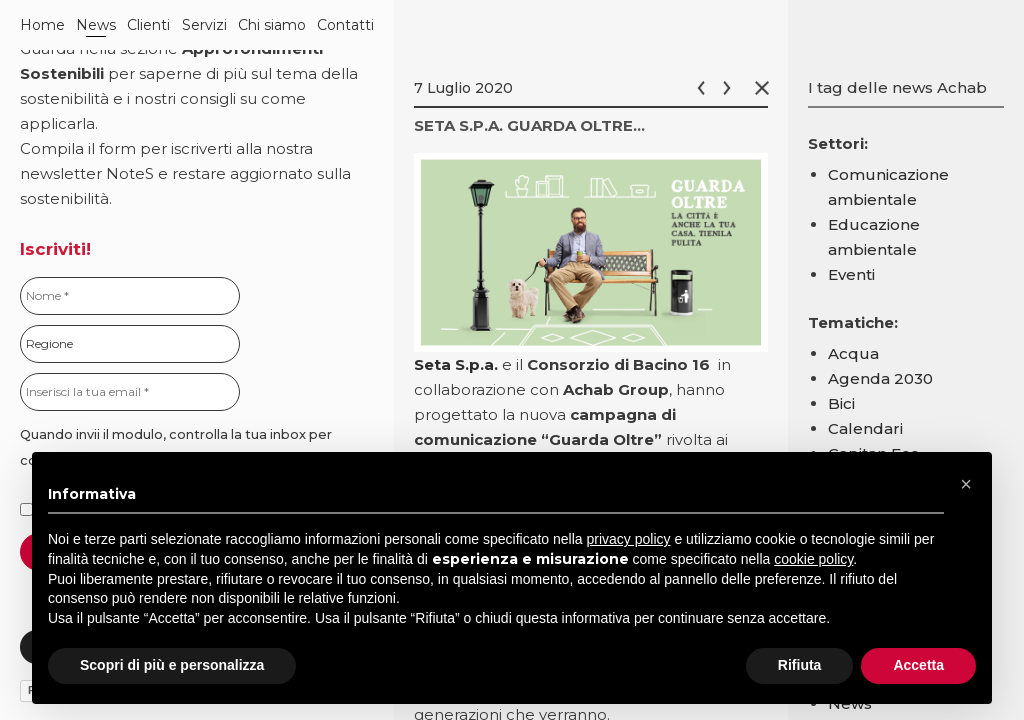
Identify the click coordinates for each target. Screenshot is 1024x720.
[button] (966, 484)
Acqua (853, 353)
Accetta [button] (918, 665)
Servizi (204, 25)
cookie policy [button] (813, 559)
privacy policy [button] (629, 539)
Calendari (865, 428)
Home (42, 25)
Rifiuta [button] (800, 665)
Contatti (345, 25)
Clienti (148, 25)
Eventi (851, 274)
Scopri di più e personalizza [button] (172, 665)
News (96, 25)
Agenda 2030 (880, 378)
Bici (841, 403)
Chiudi (766, 88)
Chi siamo (272, 25)
